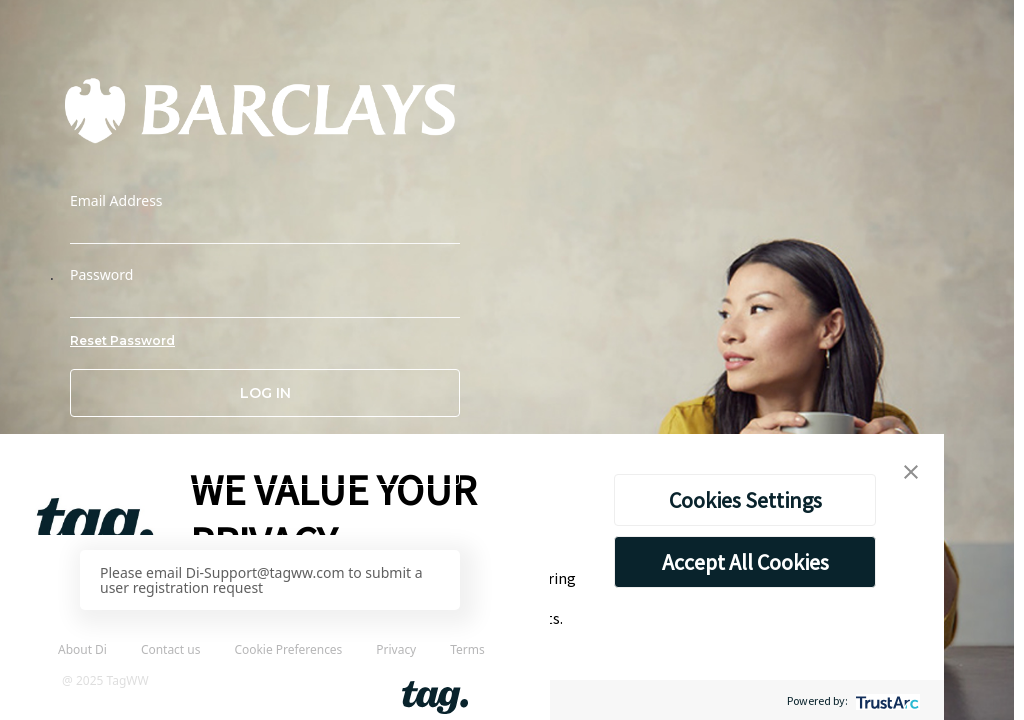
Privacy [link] (396, 649)
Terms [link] (467, 649)
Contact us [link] (171, 649)
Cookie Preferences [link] (288, 649)
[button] (264, 461)
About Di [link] (82, 649)
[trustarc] (885, 700)
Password (101, 275)
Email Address (116, 201)
